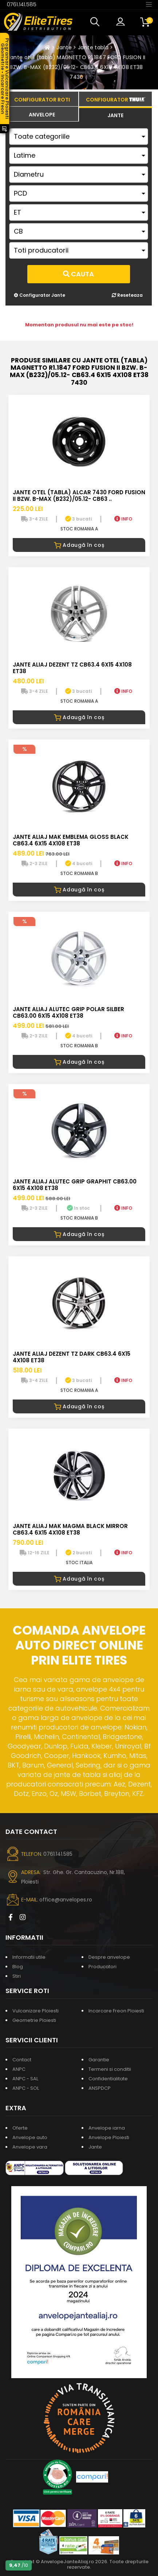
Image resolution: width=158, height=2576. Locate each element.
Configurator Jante (39, 295)
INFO (123, 519)
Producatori (102, 1966)
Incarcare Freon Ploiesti (116, 2010)
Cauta (78, 274)
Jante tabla (93, 47)
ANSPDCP (99, 2088)
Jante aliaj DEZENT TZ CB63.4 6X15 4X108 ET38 (72, 668)
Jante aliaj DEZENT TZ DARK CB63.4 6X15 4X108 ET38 (71, 1357)
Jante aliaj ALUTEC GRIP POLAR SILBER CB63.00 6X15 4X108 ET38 (68, 1012)
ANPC (18, 2069)
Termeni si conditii (109, 2069)
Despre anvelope (109, 1957)
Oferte (20, 2127)
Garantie (98, 2059)
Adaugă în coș (79, 545)
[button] (96, 21)
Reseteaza (127, 295)
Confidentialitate (108, 2078)
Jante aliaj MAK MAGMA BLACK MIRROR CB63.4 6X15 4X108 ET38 (70, 1529)
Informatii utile (29, 1957)
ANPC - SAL (25, 2078)
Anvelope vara (29, 2146)
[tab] (41, 114)
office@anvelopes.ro (65, 1899)
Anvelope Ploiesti (108, 2137)
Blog (17, 1966)
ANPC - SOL (25, 2088)
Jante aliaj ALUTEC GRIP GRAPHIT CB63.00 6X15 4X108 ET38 (75, 1185)
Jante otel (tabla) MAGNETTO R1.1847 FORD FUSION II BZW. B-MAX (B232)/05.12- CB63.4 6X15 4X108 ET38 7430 (77, 67)
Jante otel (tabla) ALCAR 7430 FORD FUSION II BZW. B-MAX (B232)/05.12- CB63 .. (79, 495)
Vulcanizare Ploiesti (35, 2010)
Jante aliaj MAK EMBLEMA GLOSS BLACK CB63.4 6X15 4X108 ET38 (71, 840)
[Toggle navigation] (149, 4)
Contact (21, 2059)
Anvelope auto (29, 2137)
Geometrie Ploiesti (34, 2020)
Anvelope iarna (106, 2127)
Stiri (16, 1976)
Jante (64, 47)
